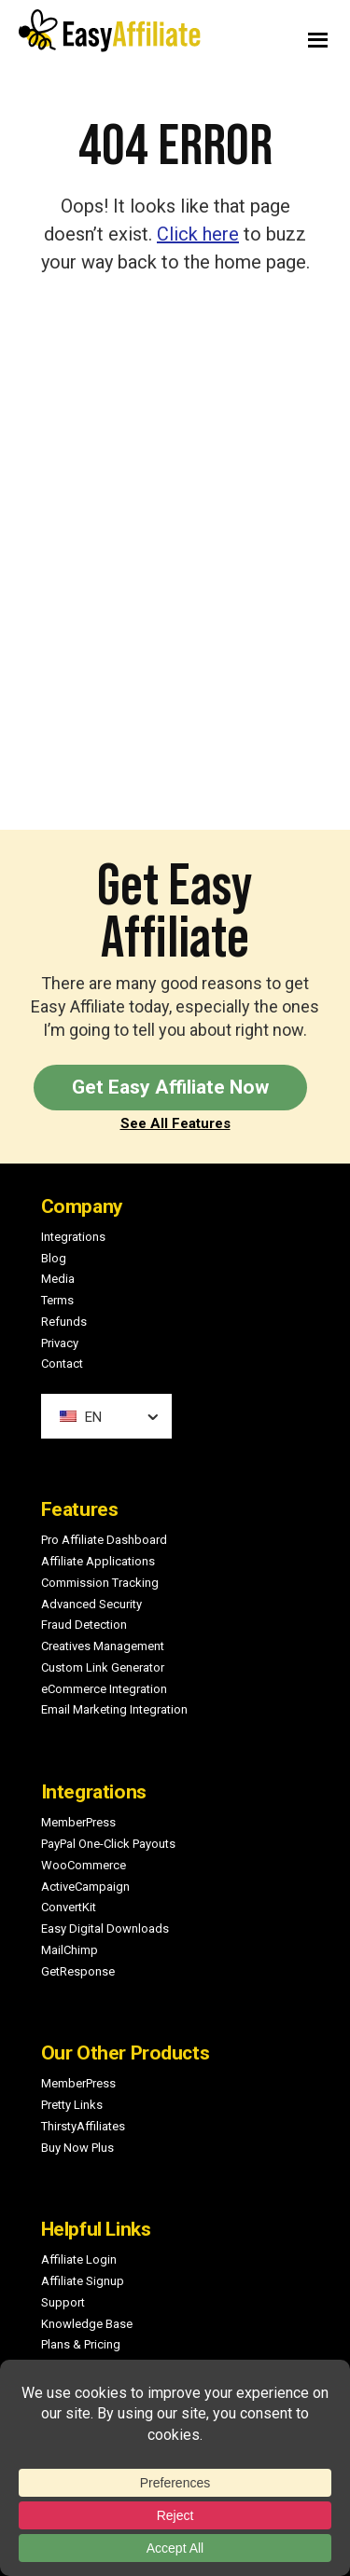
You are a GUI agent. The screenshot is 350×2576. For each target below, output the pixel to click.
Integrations (73, 1237)
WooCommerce (83, 1865)
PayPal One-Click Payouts (108, 1844)
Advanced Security (91, 1604)
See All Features (175, 1123)
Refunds (64, 1322)
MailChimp (69, 1950)
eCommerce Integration (104, 1689)
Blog (53, 1258)
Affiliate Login (79, 2259)
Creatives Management (102, 1646)
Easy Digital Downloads (105, 1928)
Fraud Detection (84, 1625)
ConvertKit (68, 1907)
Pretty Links (72, 2105)
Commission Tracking (100, 1583)
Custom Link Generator (102, 1667)
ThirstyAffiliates (83, 2126)
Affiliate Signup (82, 2281)
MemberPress (78, 1822)
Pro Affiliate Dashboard (104, 1540)
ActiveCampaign (85, 1887)
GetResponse (78, 1971)
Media (58, 1279)
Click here (198, 234)
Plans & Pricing (80, 2344)
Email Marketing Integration (114, 1709)
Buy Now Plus (77, 2148)
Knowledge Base (87, 2324)
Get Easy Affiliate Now (170, 1087)
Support (63, 2302)
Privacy (59, 1343)
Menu (268, 35)
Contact (62, 1364)
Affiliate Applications (98, 1561)
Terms (57, 1300)
